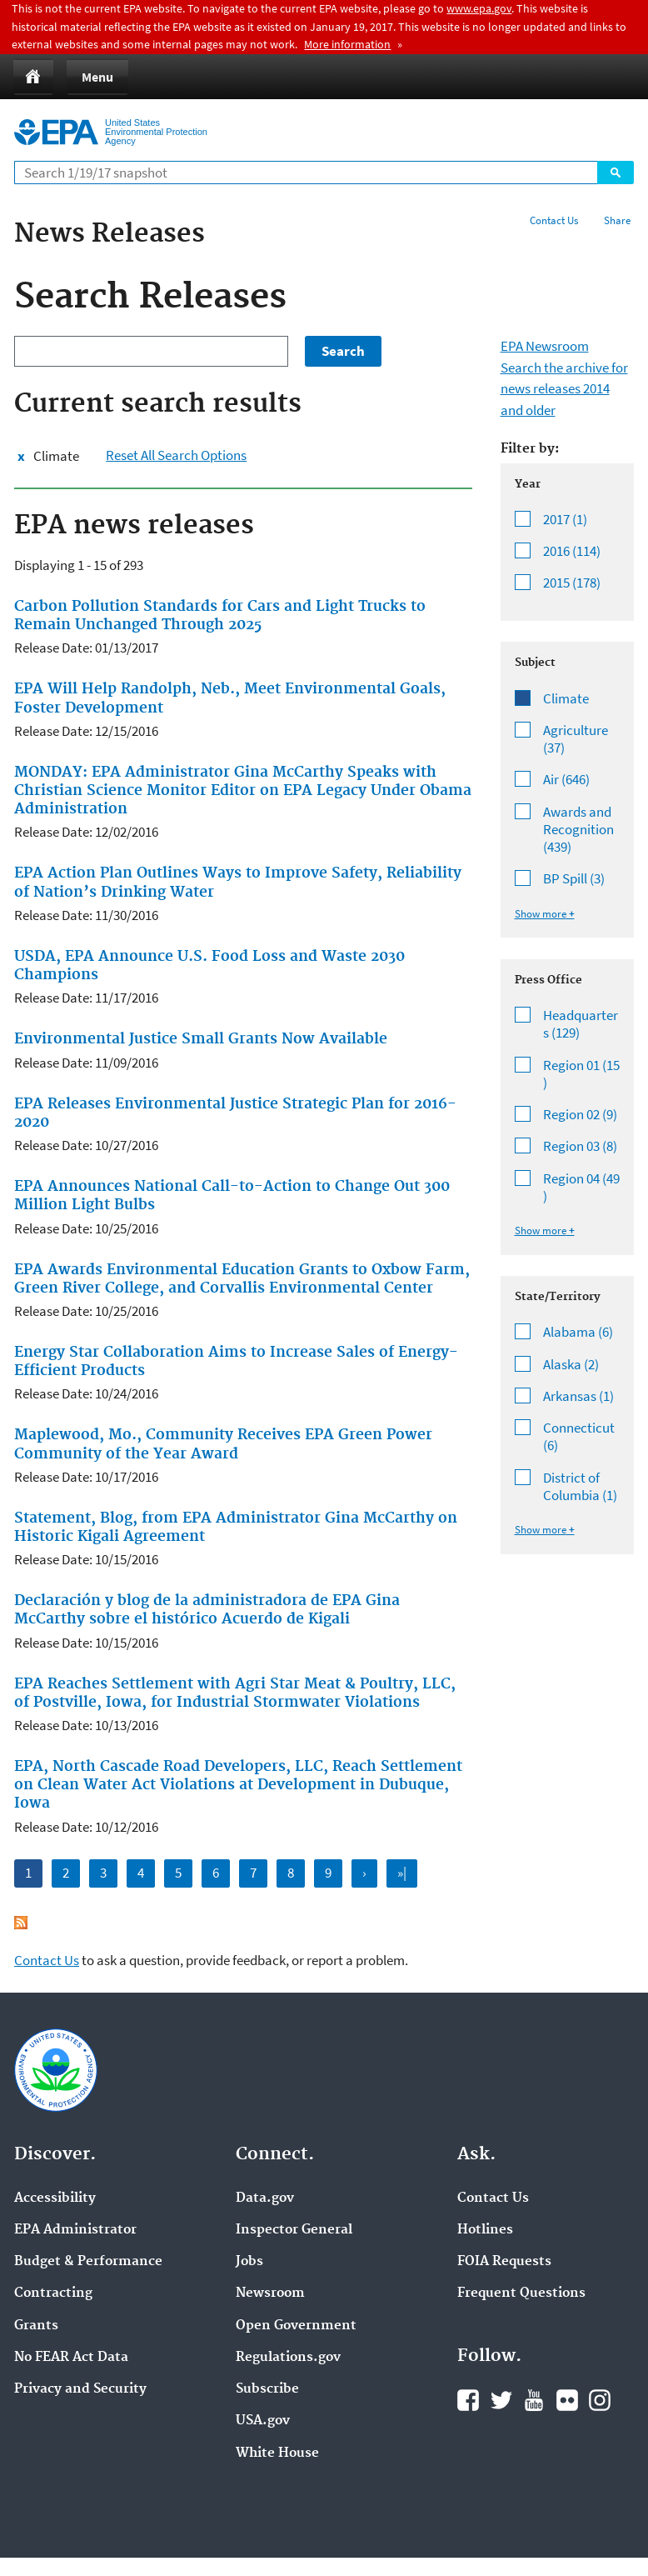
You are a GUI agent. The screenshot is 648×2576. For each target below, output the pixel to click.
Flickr (567, 2400)
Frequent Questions (521, 2293)
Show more (540, 914)
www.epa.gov (478, 8)
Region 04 (582, 1188)
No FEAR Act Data (71, 2357)
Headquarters (582, 1025)
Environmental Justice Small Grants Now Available (200, 1039)
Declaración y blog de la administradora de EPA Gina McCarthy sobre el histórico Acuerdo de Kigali (207, 1610)
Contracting (53, 2293)
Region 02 (582, 1114)
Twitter (501, 2400)
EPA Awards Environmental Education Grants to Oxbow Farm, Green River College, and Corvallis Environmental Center (242, 1279)
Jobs (249, 2261)
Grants (36, 2325)
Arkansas (582, 1396)
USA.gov (263, 2420)
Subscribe (267, 2389)
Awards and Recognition (582, 830)
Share (617, 220)
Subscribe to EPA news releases (20, 1922)
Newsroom (270, 2293)
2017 (582, 519)
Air (582, 779)
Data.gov (265, 2198)
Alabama (582, 1332)
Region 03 (582, 1146)
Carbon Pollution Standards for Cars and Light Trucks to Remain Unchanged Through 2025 (220, 616)
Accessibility (55, 2198)
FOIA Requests (504, 2261)
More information (347, 44)
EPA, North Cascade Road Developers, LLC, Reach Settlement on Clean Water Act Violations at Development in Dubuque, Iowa (238, 1785)
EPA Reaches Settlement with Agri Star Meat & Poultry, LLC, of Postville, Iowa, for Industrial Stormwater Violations (235, 1693)
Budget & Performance (88, 2261)
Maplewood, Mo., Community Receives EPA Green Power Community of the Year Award (223, 1444)
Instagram (600, 2400)
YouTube (534, 2400)
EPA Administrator (75, 2230)
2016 (582, 551)
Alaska (582, 1364)
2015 (582, 583)
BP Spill (582, 879)
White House (277, 2453)
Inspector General (294, 2230)
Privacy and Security (80, 2389)
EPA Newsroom (545, 346)
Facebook (468, 2400)
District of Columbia (582, 1487)
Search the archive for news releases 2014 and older (564, 388)
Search (615, 172)
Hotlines (485, 2230)
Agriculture (582, 740)
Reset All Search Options (176, 455)
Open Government (296, 2325)
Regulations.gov (288, 2357)
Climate (56, 456)
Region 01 (582, 1075)
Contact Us (554, 220)
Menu (97, 76)
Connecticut (582, 1437)
